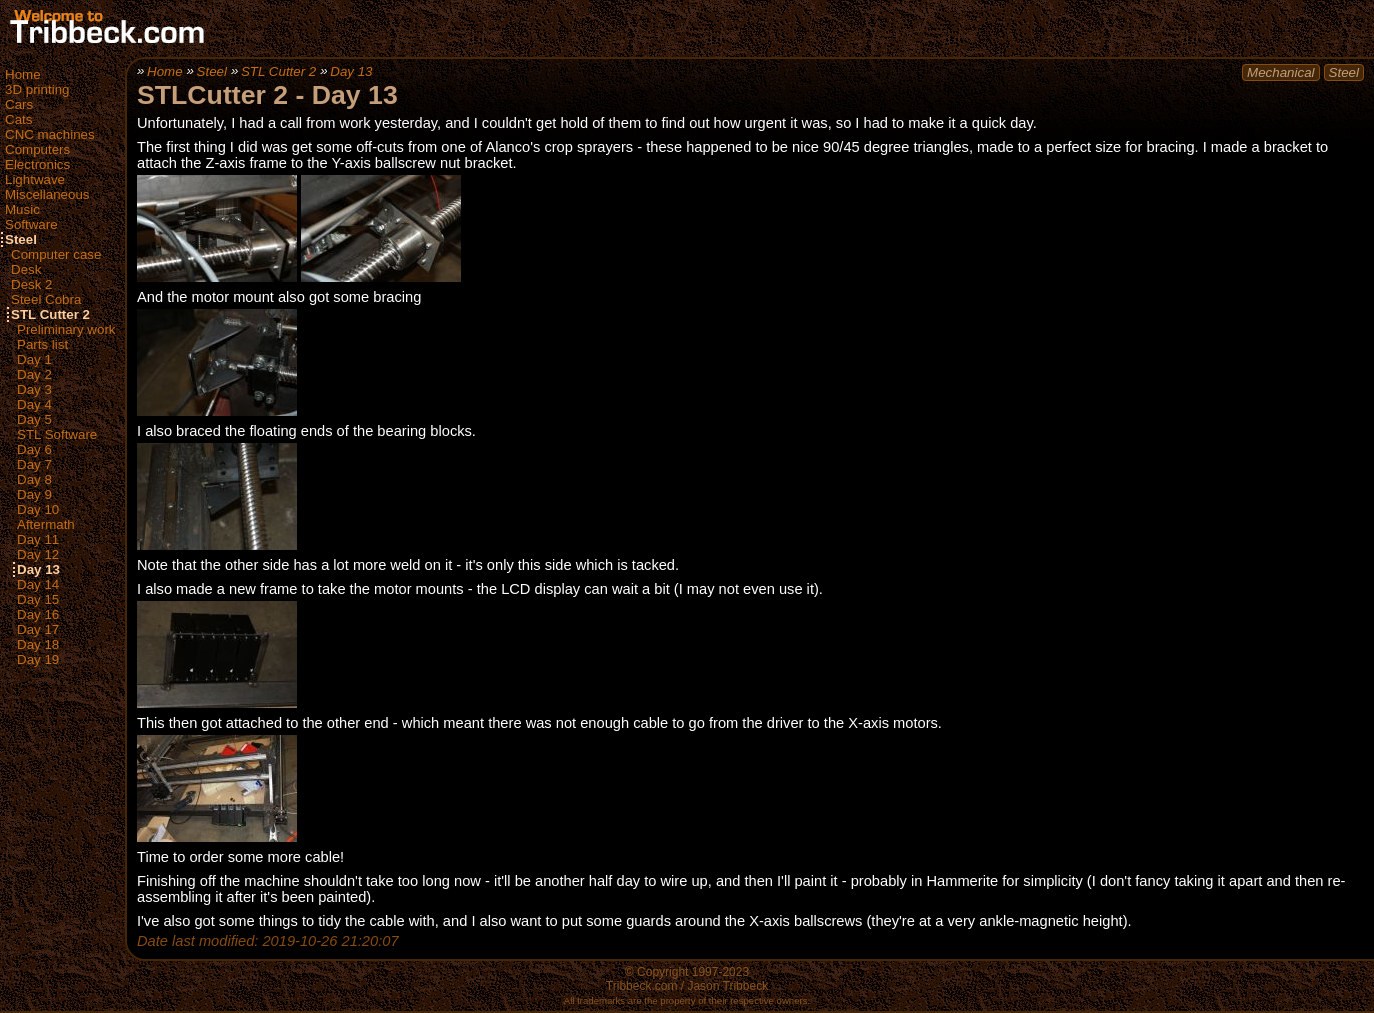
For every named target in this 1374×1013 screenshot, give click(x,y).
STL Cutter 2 (50, 314)
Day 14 (38, 584)
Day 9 (34, 494)
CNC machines (50, 134)
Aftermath (46, 524)
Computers (37, 149)
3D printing (37, 89)
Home (23, 74)
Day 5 (34, 419)
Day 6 (34, 449)
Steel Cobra (46, 299)
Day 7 (34, 464)
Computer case (56, 254)
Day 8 (34, 479)
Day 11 (38, 539)
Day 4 (34, 404)
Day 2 (34, 374)
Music (22, 209)
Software (31, 224)
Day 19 (38, 659)
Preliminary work (66, 329)
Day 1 (34, 359)
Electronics (37, 164)
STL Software (57, 434)
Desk (26, 269)
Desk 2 (31, 284)
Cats (18, 119)
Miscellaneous (47, 194)
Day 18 (38, 644)
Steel (21, 239)
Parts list (42, 344)
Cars (19, 104)
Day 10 (38, 509)
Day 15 (38, 599)
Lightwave (35, 179)
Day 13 (38, 569)
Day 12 (38, 554)
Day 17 (38, 629)
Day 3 (34, 389)
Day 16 (38, 614)
